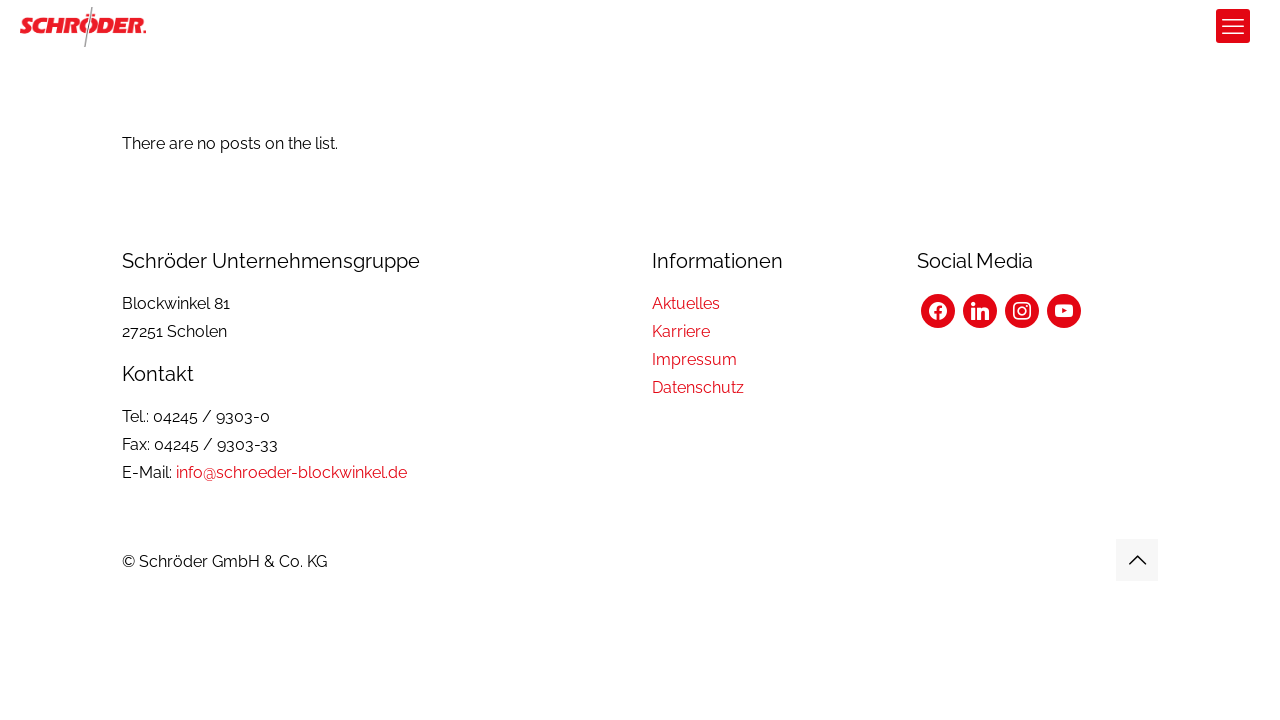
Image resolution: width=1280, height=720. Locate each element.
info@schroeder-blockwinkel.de (291, 472)
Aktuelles (686, 303)
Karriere (681, 331)
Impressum (694, 359)
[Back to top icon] (1137, 560)
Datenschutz (698, 387)
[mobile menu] (1233, 26)
